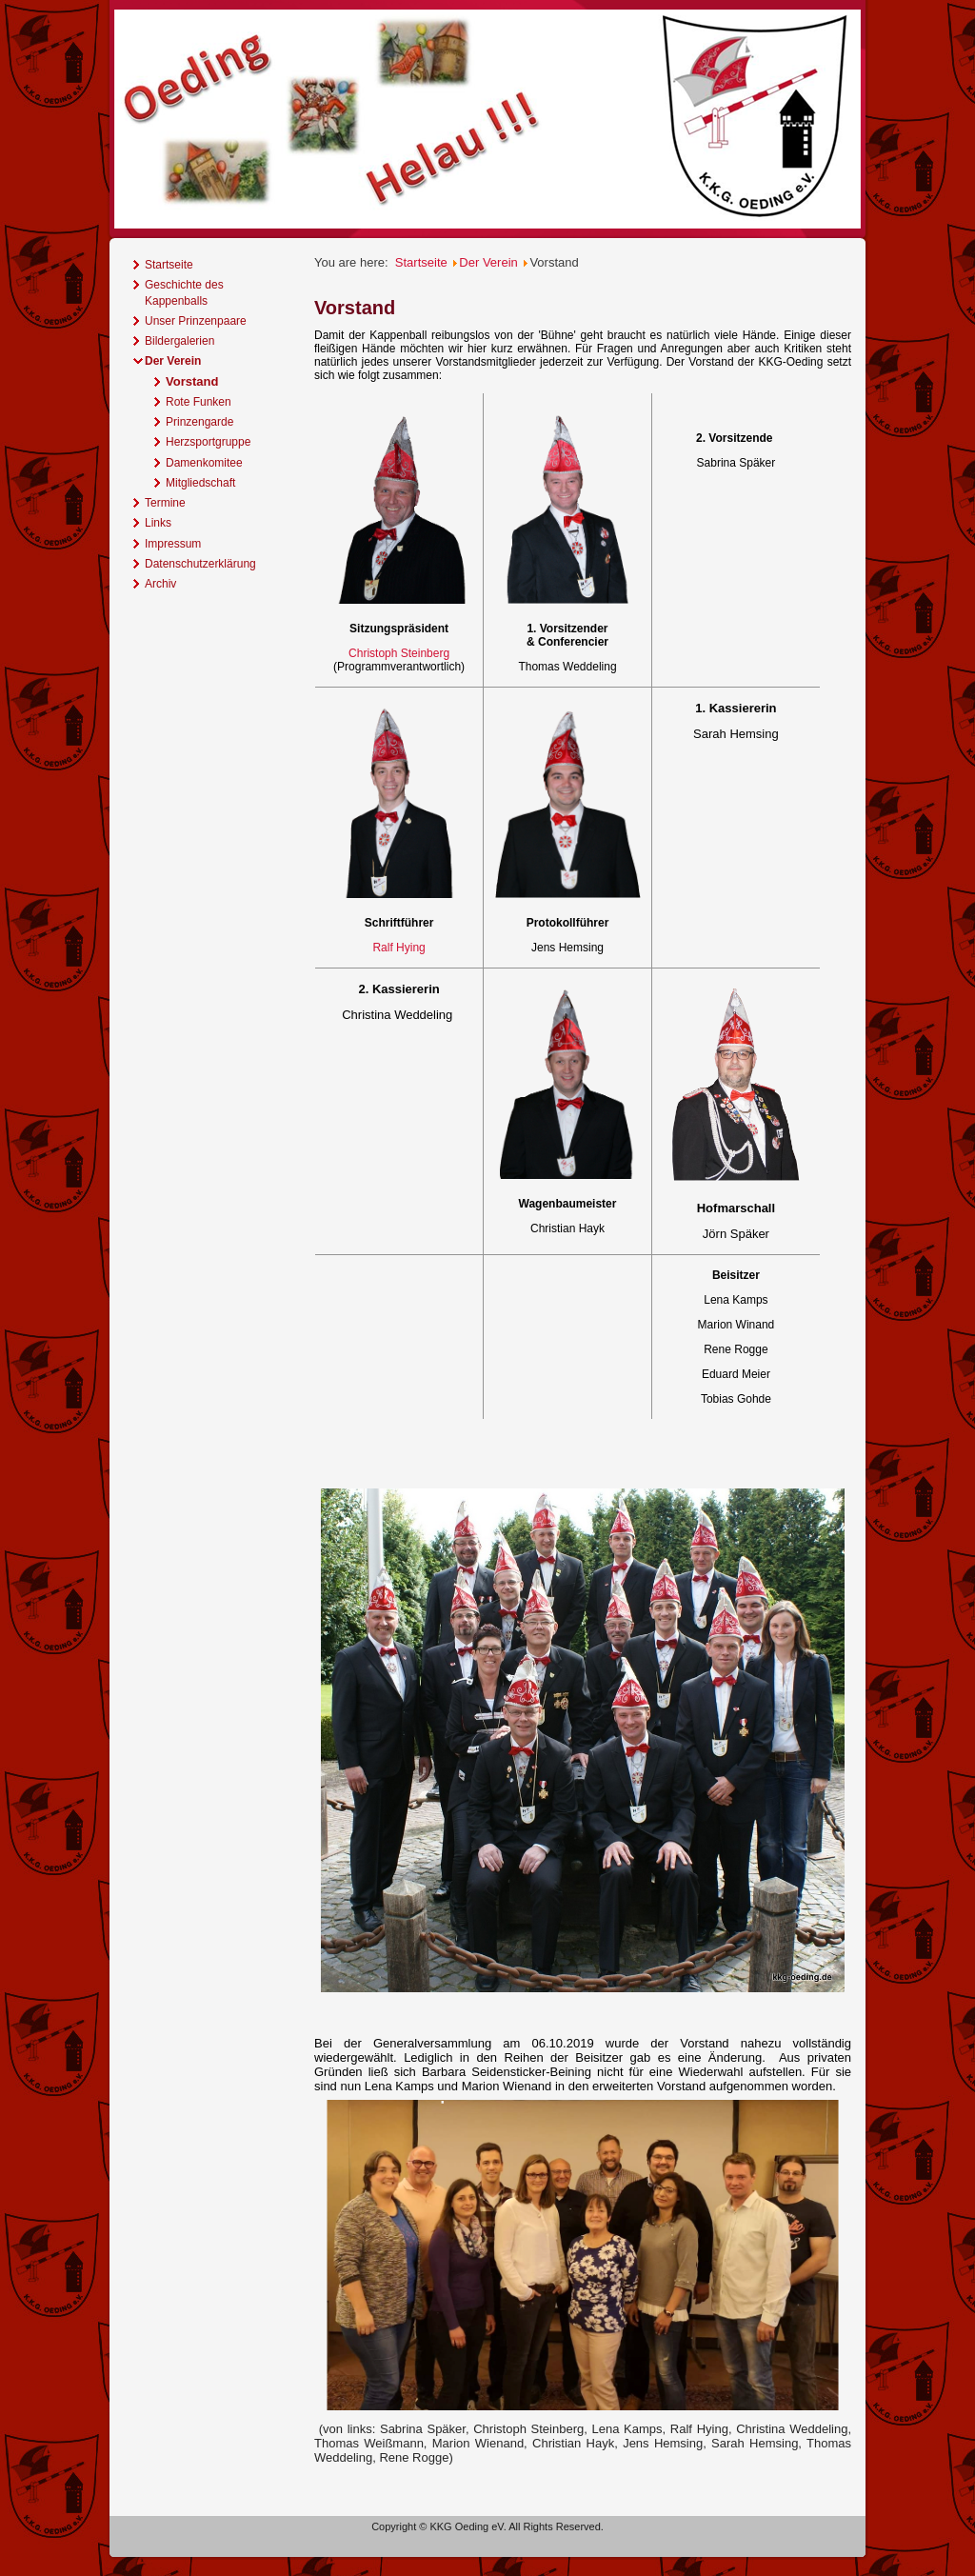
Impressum (173, 543)
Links (158, 522)
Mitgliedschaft (200, 482)
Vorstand (192, 381)
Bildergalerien (179, 341)
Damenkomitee (204, 462)
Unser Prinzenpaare (196, 321)
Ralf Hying (398, 947)
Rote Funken (198, 402)
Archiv (160, 583)
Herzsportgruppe (208, 442)
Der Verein (173, 361)
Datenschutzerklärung (200, 563)
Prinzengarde (199, 422)
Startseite (169, 264)
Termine (165, 502)
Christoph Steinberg (398, 653)
